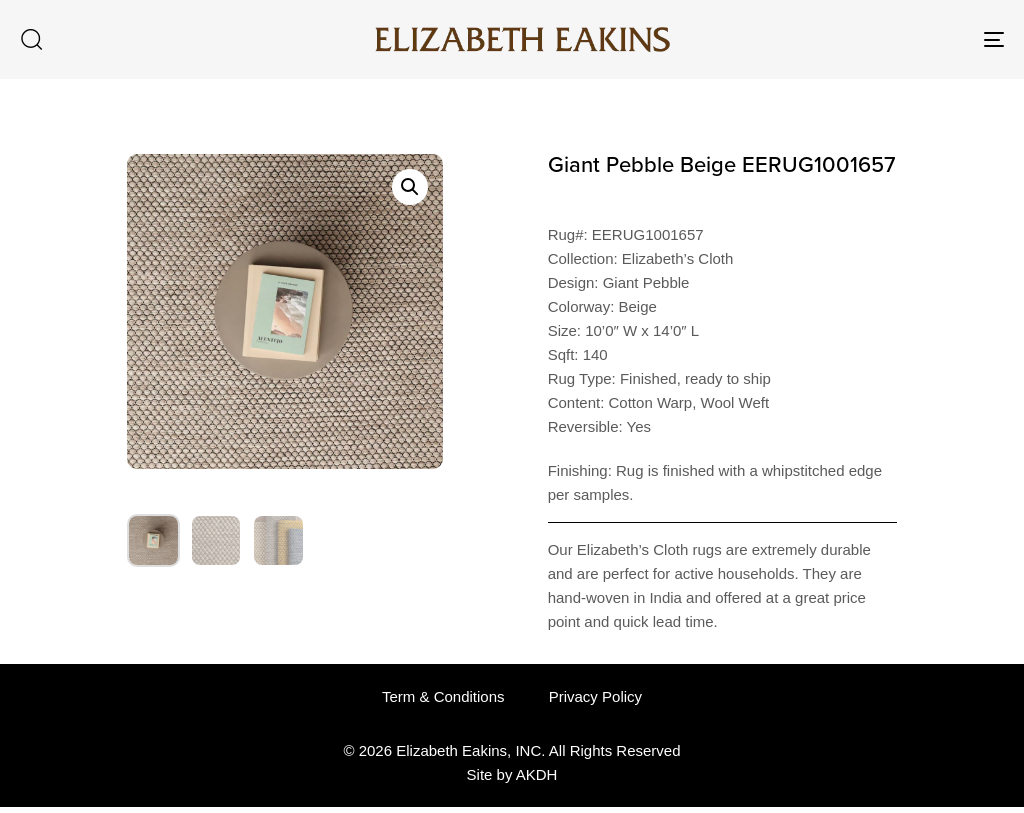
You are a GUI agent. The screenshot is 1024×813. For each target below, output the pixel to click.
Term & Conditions (443, 696)
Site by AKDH (512, 774)
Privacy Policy (595, 696)
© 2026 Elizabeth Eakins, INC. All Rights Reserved (511, 750)
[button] (31, 39)
